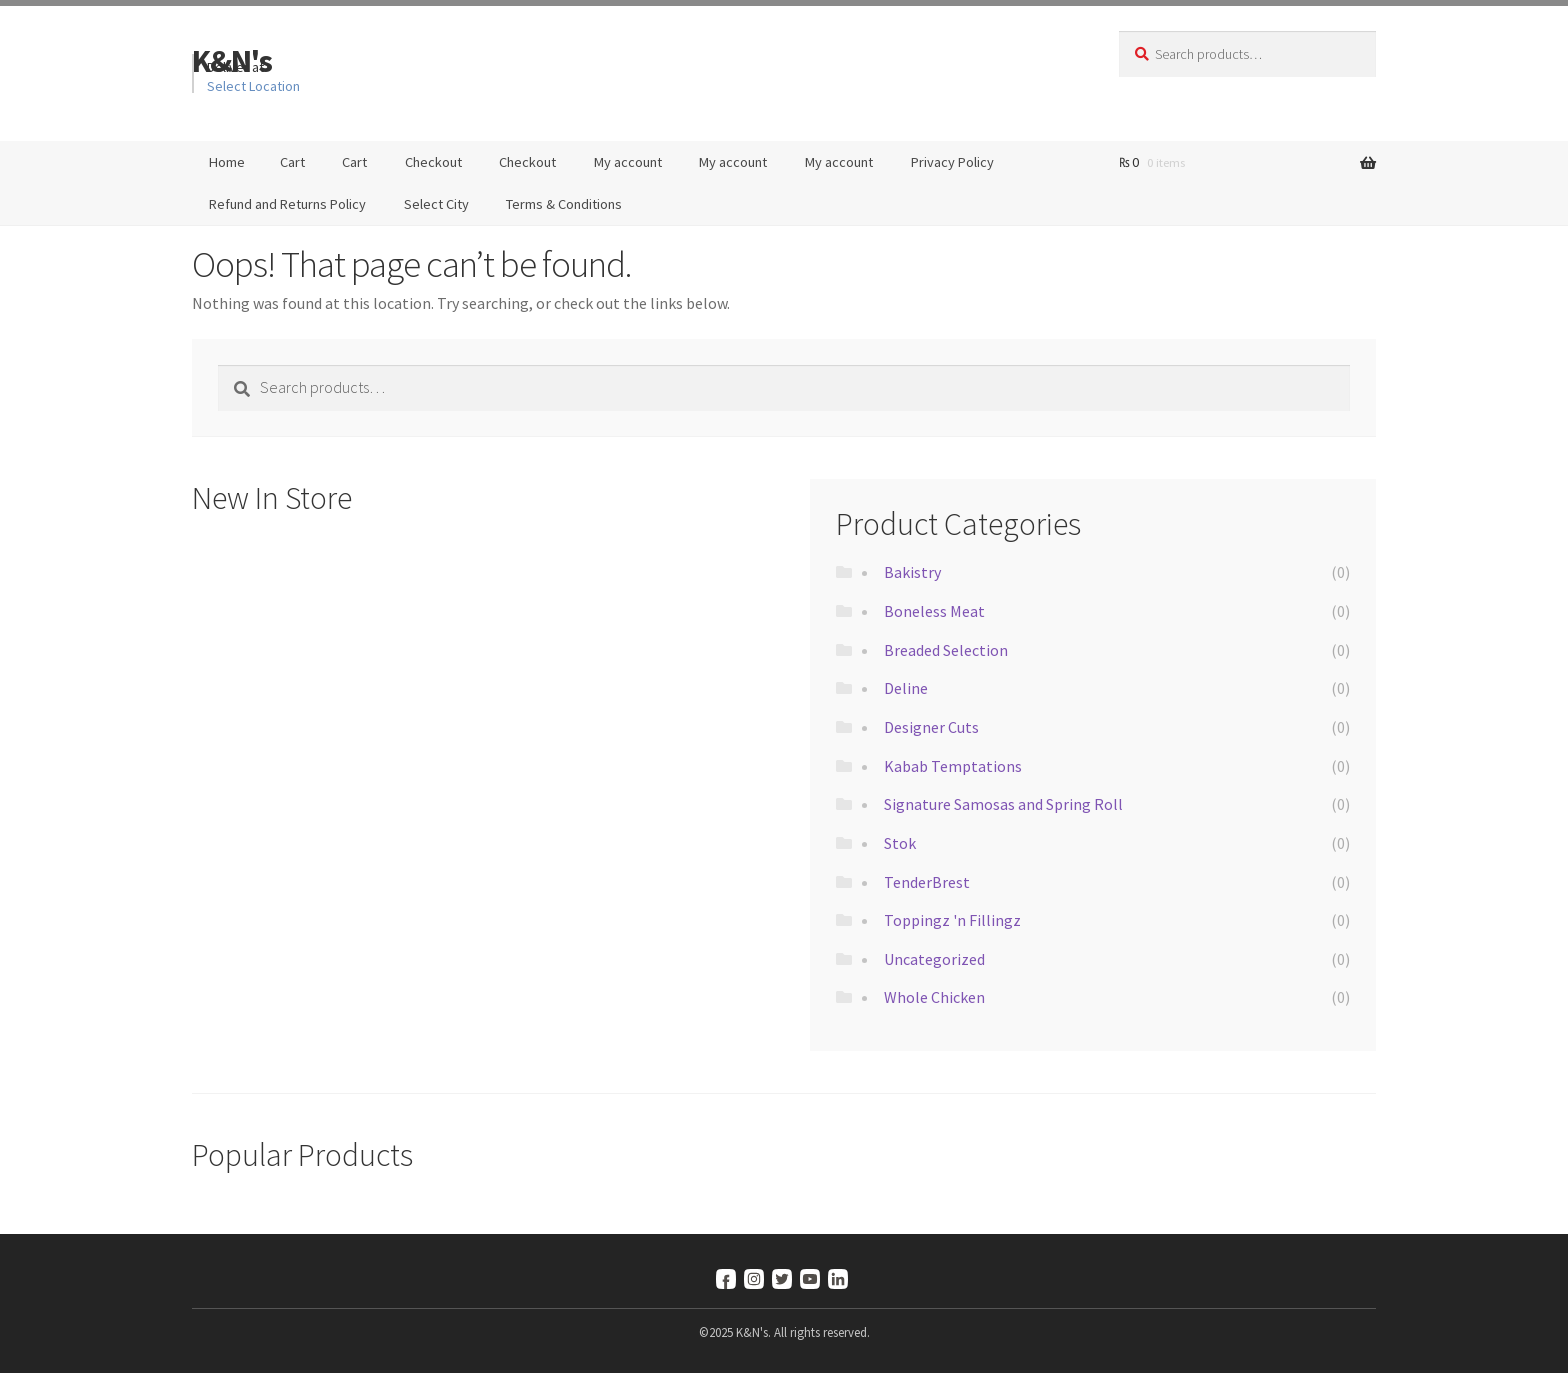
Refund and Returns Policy (287, 204)
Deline (906, 688)
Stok (900, 843)
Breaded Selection (946, 650)
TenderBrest (927, 882)
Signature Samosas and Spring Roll (1003, 804)
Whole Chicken (934, 997)
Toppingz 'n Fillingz (952, 920)
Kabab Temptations (953, 766)
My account (628, 162)
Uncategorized (934, 959)
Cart (292, 162)
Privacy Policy (952, 162)
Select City (436, 204)
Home (227, 162)
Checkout (433, 162)
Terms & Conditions (564, 204)
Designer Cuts (931, 727)
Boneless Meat (934, 611)
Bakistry (912, 572)
